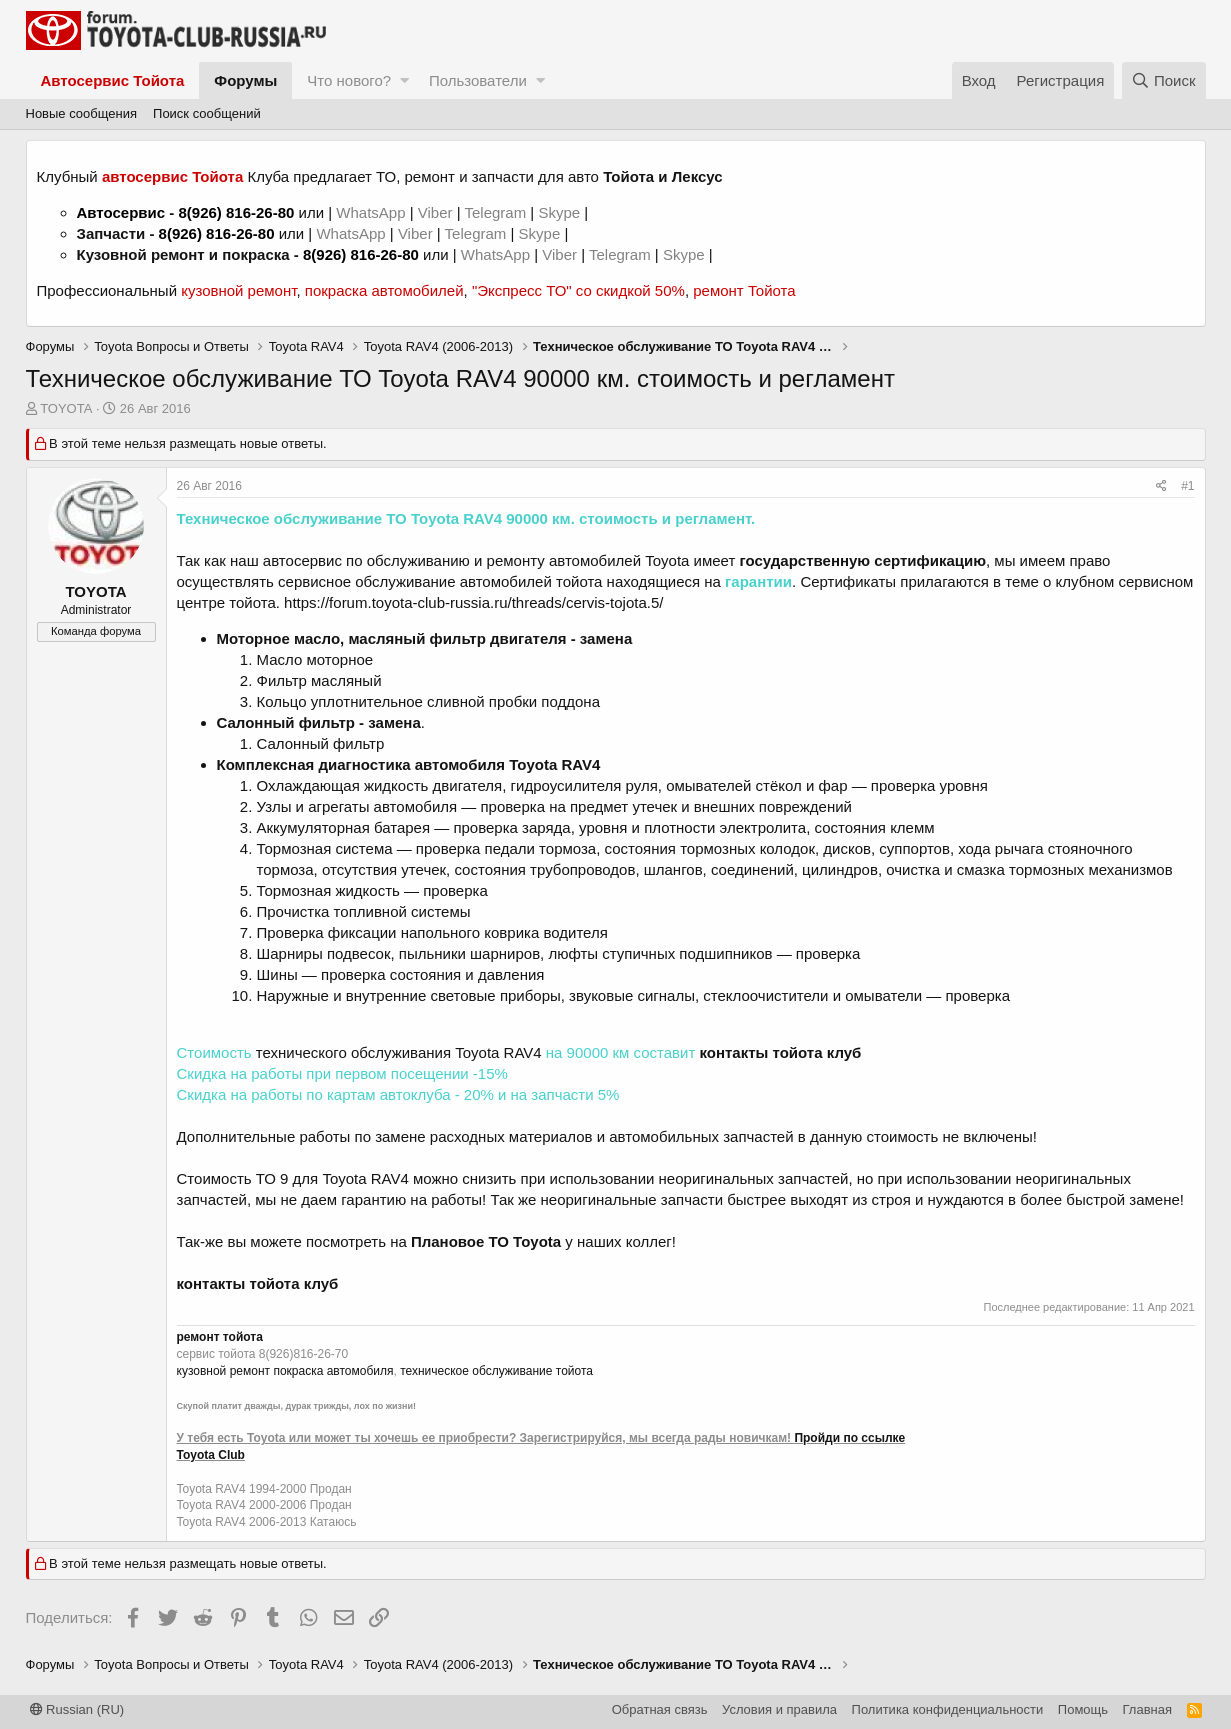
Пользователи (478, 80)
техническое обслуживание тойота (496, 1371)
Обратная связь (660, 1709)
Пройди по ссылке (849, 1438)
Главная (1147, 1709)
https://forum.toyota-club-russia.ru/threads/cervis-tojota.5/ (473, 602)
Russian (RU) (77, 1709)
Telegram (497, 212)
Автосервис (121, 212)
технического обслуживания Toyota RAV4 (399, 1052)
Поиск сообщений (207, 113)
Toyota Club (211, 1455)
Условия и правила (779, 1709)
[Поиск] (1164, 80)
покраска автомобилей (384, 290)
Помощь (1083, 1709)
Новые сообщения (82, 113)
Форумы (245, 80)
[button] (404, 80)
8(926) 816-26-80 (236, 212)
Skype (561, 212)
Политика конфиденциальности (948, 1709)
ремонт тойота (220, 1337)
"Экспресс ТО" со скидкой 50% (578, 290)
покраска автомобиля (333, 1371)
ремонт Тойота (744, 290)
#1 (1187, 486)
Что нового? (349, 80)
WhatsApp (372, 212)
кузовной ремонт (238, 290)
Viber (435, 212)
